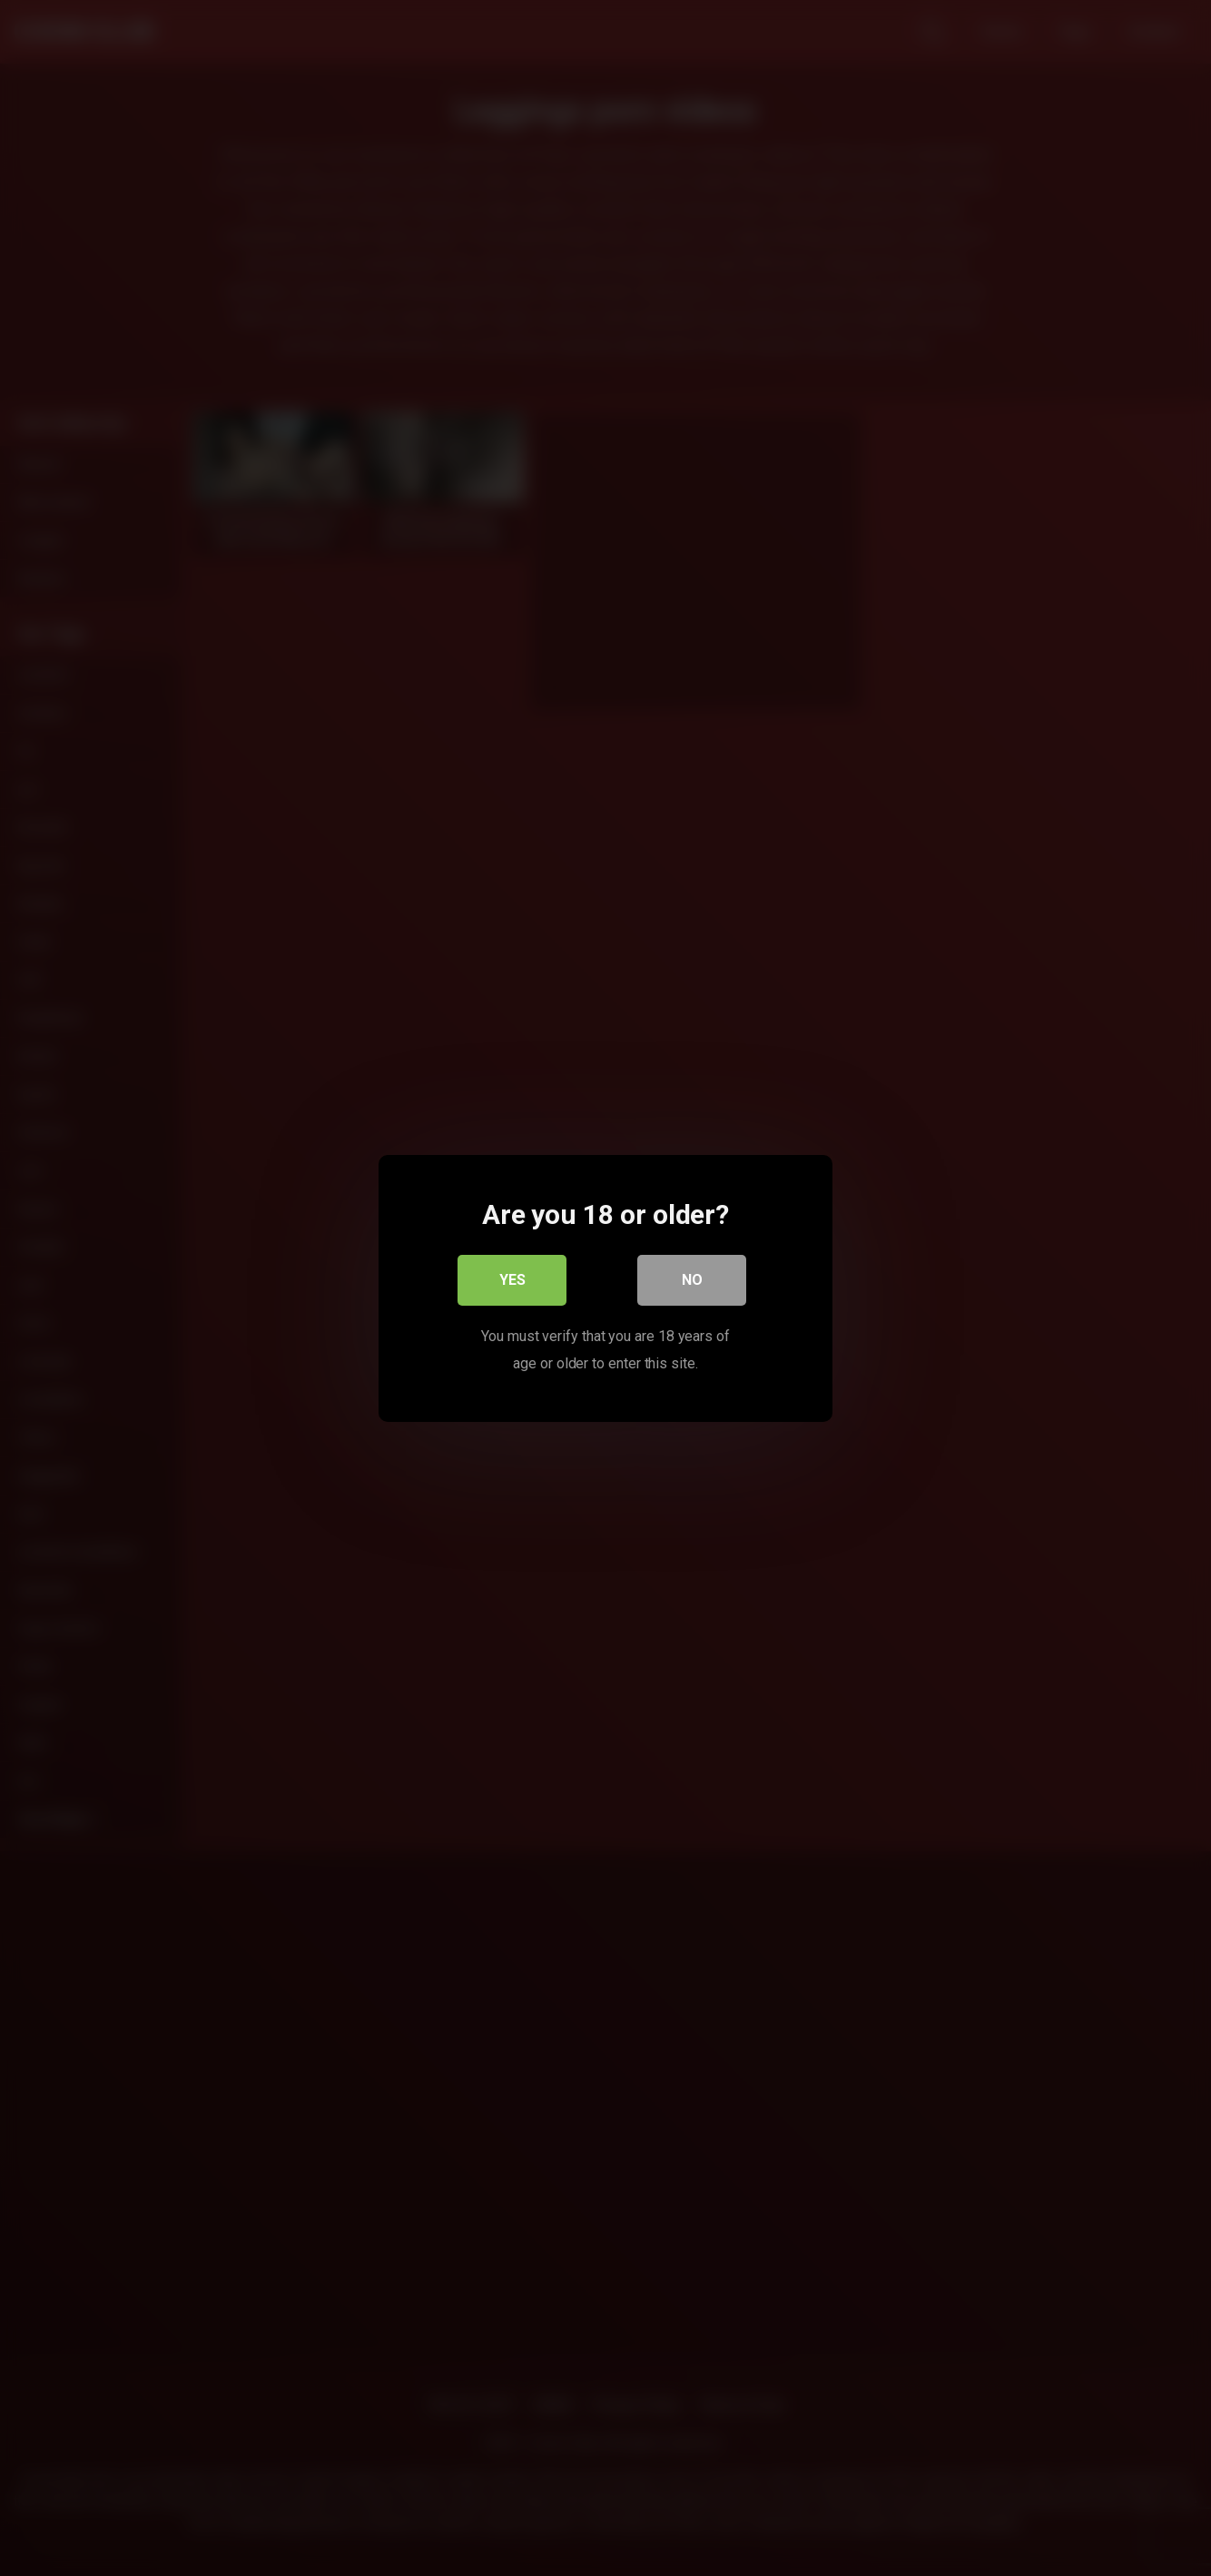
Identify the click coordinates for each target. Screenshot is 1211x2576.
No (692, 1279)
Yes (512, 1279)
